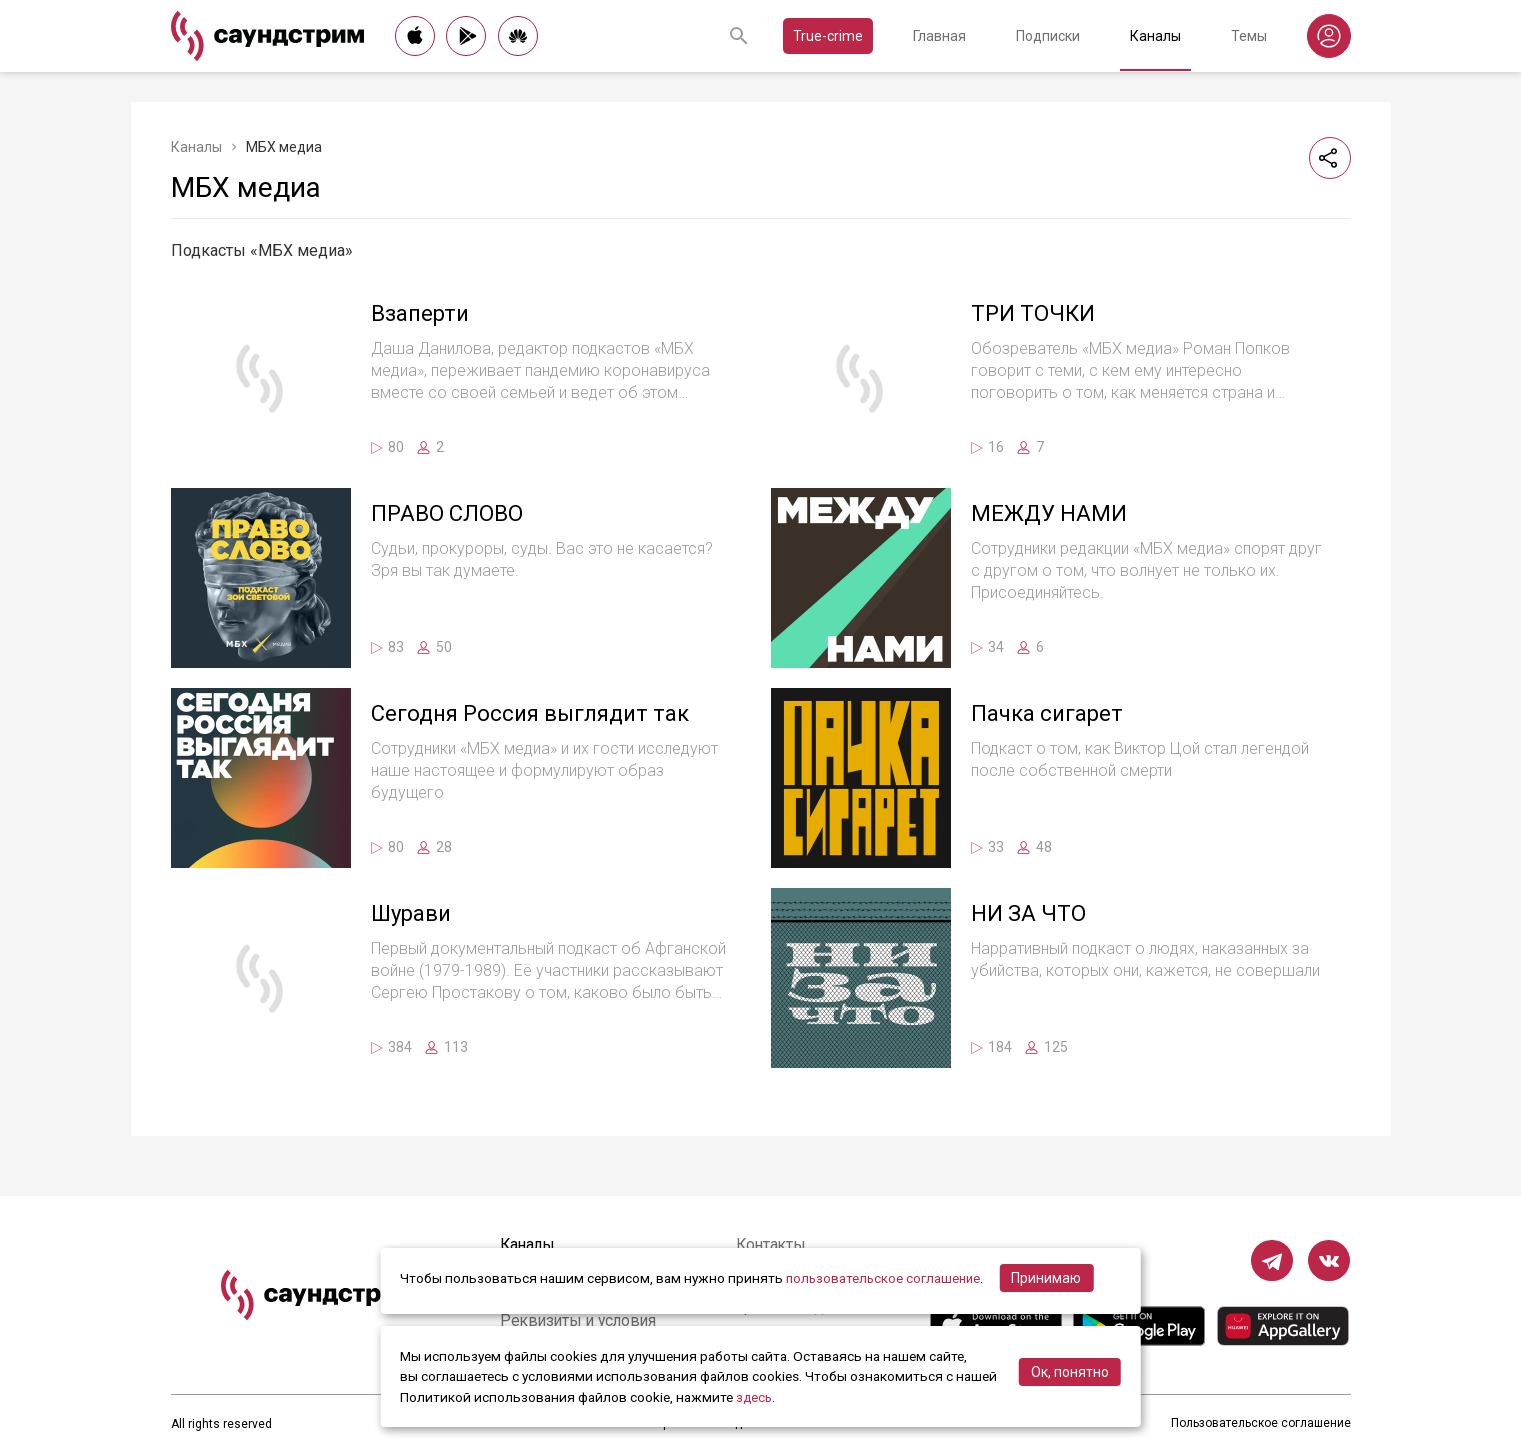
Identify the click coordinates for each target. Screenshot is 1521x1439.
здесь (755, 1397)
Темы (1249, 36)
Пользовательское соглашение (1261, 1424)
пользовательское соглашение (885, 1278)
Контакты (773, 1244)
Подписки (1048, 36)
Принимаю (1051, 1278)
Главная (939, 36)
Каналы (1155, 36)
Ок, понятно (1070, 1372)
